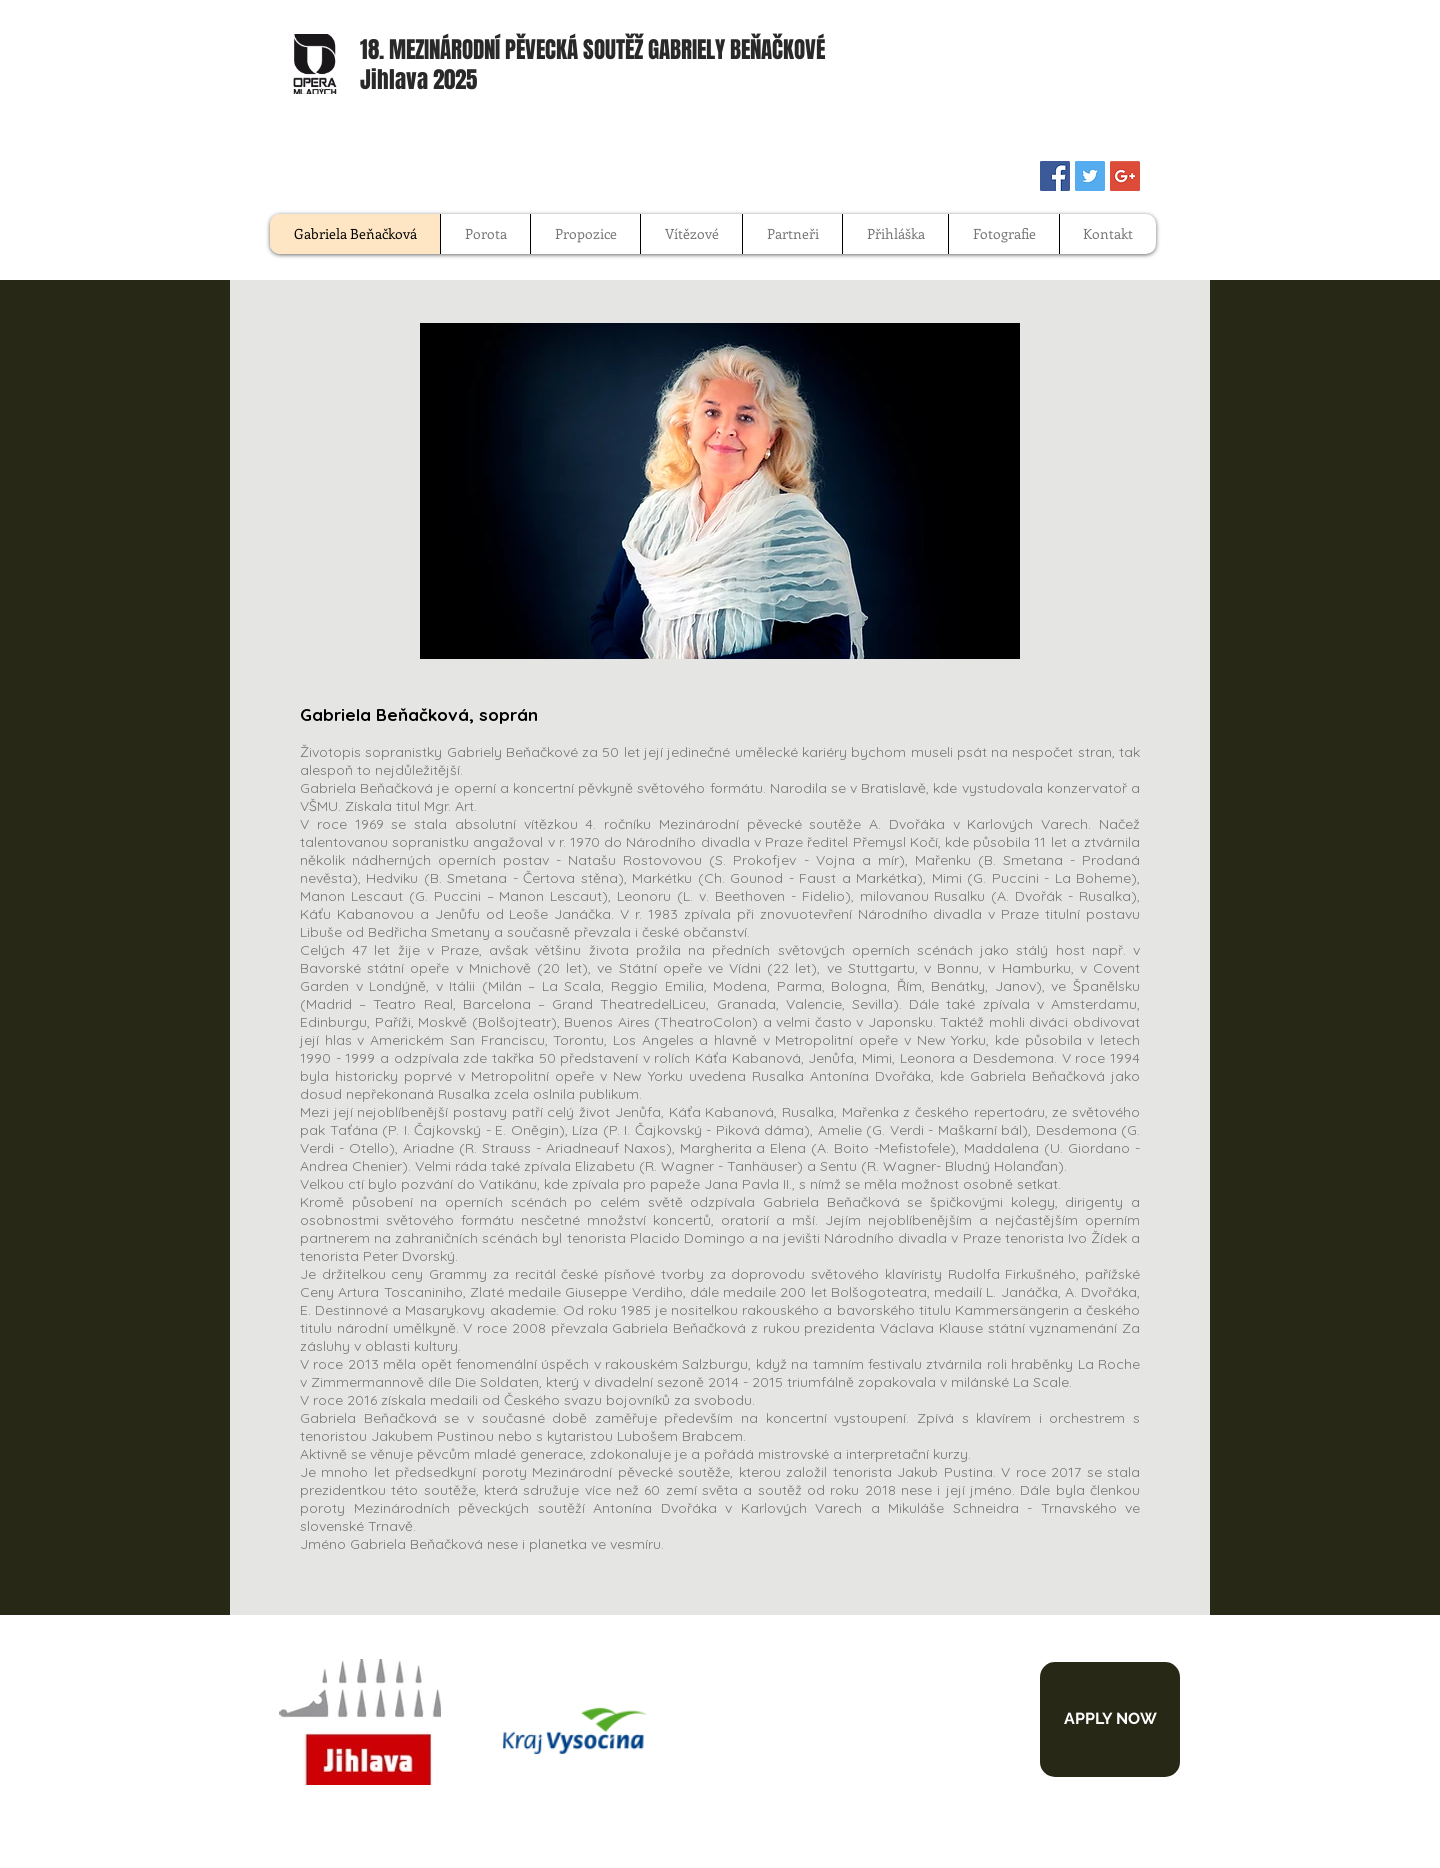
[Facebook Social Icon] (1055, 176)
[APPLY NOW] (1110, 1719)
